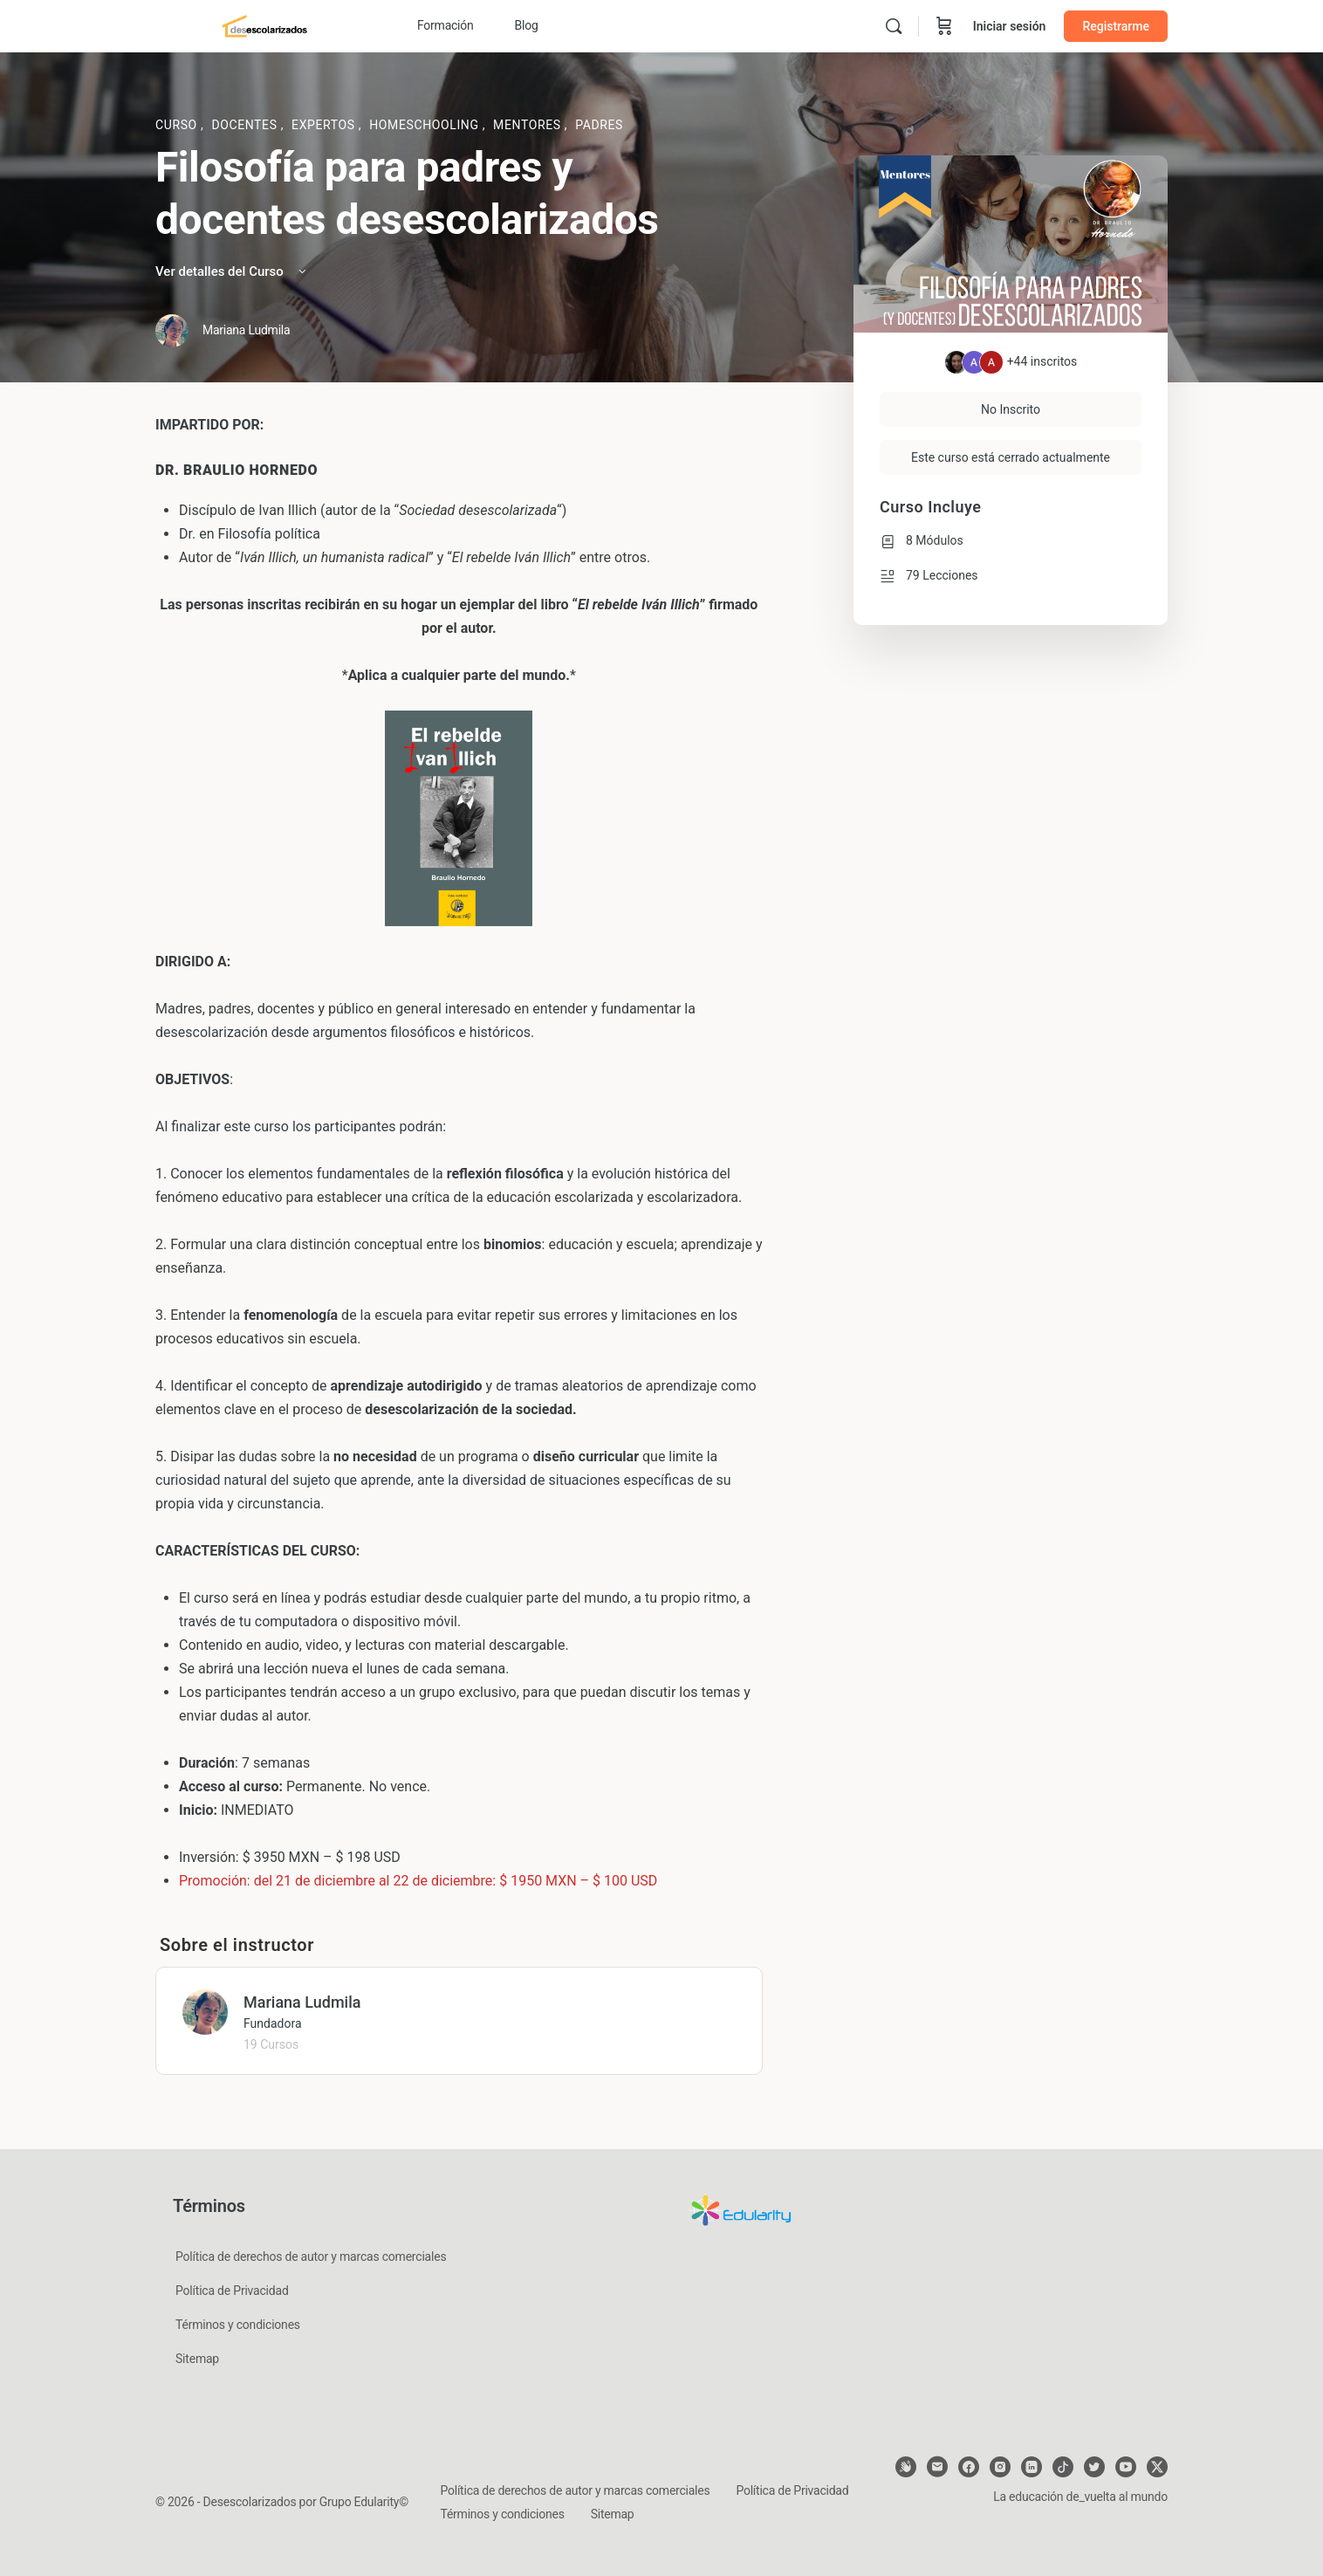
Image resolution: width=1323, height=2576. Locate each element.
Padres (599, 125)
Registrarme (1115, 26)
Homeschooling (425, 125)
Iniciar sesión (1009, 26)
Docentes (245, 125)
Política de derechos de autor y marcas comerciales (310, 2256)
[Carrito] (944, 26)
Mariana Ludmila (301, 2002)
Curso (178, 125)
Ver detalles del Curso (232, 271)
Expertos (325, 125)
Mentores (529, 125)
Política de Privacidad (232, 2291)
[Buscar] (893, 26)
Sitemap (197, 2359)
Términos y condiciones (237, 2325)
